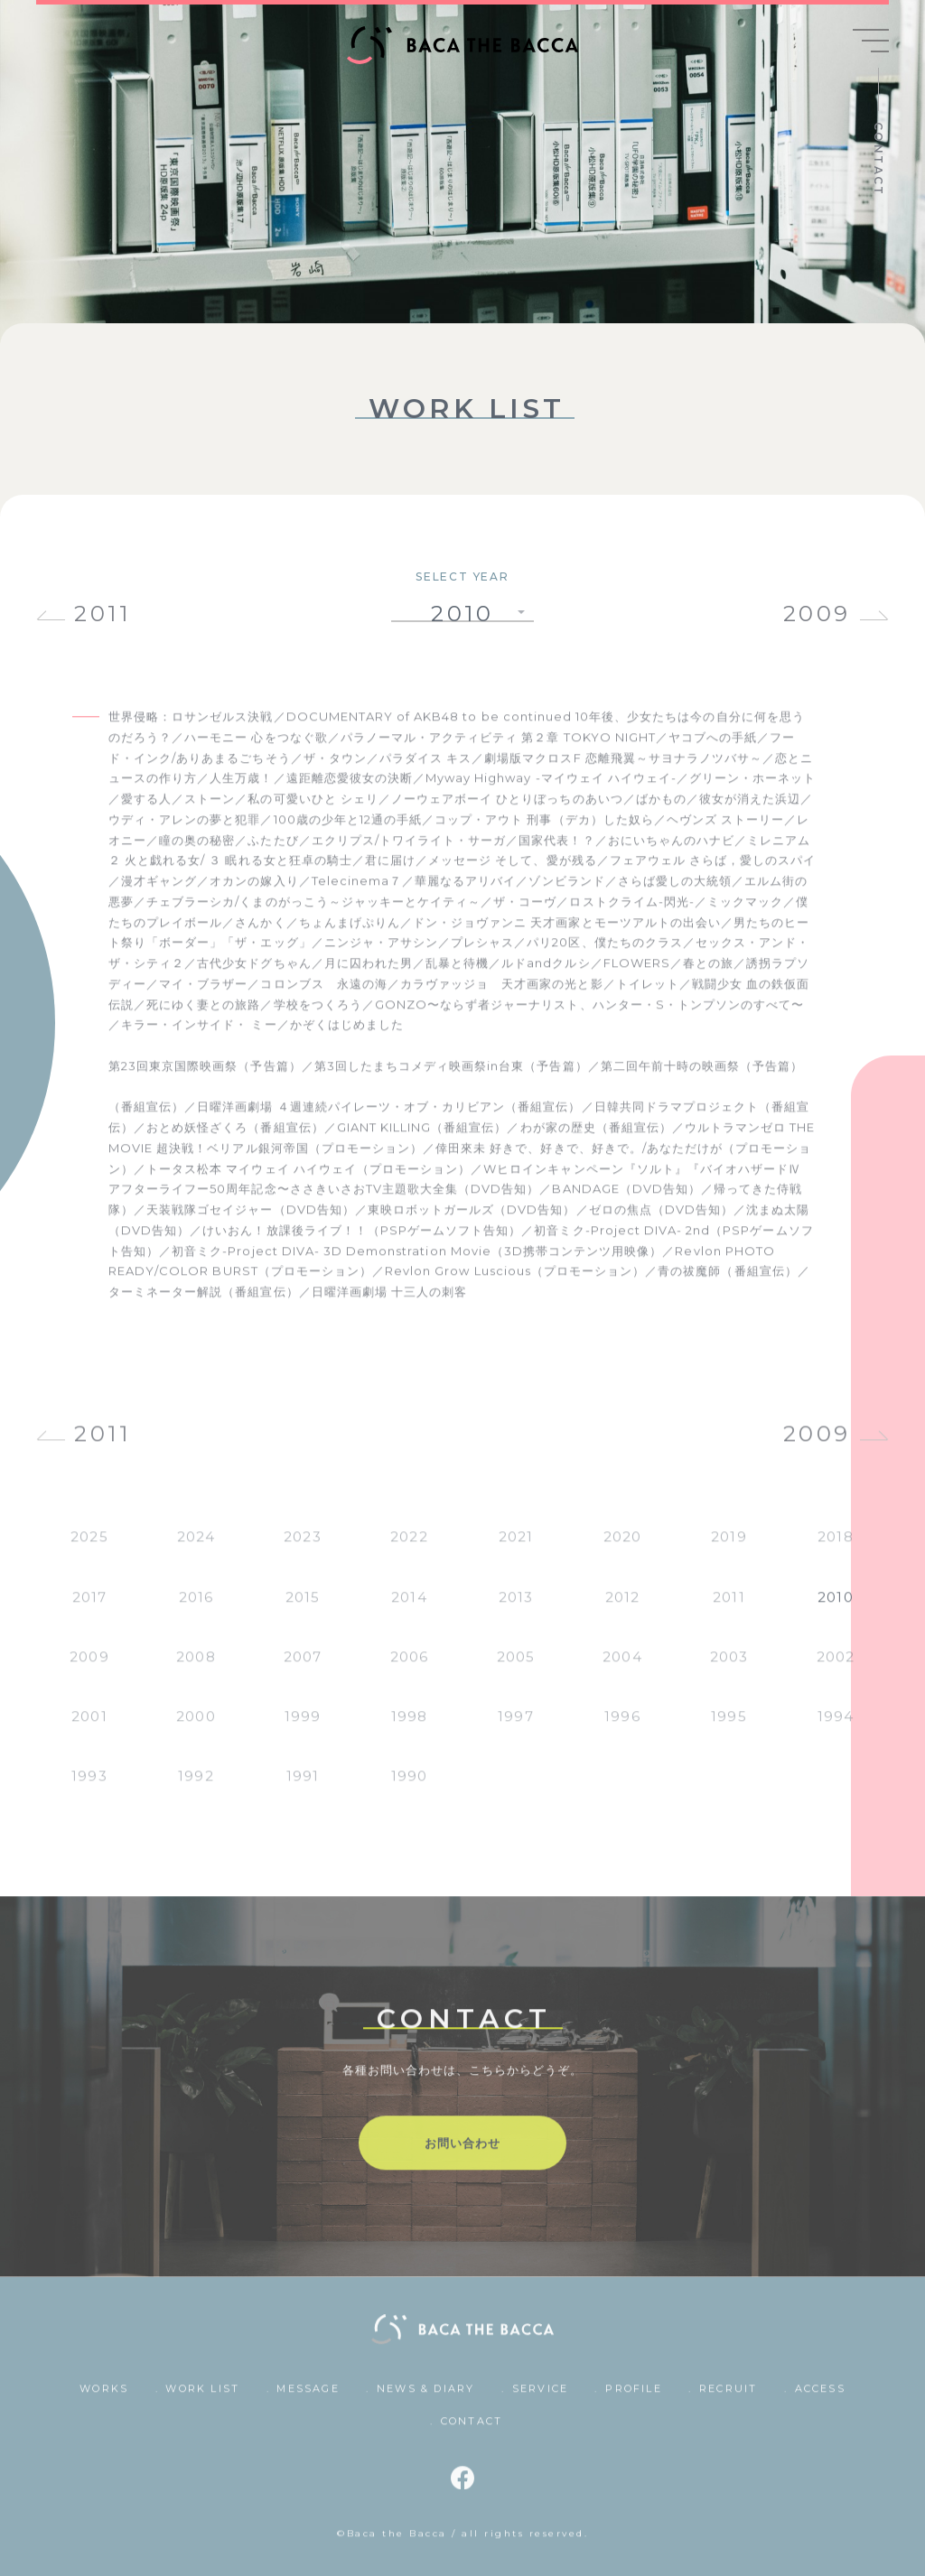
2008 (195, 1668)
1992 (195, 1788)
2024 (196, 1549)
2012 (622, 1608)
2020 (622, 1549)
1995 (728, 1728)
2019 (728, 1549)
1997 (515, 1728)
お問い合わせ (462, 2155)
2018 (835, 1549)
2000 (195, 1728)
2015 (302, 1608)
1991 (302, 1788)
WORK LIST (202, 2401)
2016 (196, 1608)
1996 (622, 1728)
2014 (408, 1608)
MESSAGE (307, 2401)
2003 (729, 1668)
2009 (817, 613)
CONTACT (878, 159)
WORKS (103, 2401)
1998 (409, 1728)
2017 (89, 1608)
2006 (409, 1668)
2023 (302, 1549)
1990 (409, 1788)
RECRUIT (728, 2401)
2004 (622, 1668)
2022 (408, 1549)
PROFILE (633, 2401)
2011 (102, 613)
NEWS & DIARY (425, 2401)
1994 (836, 1728)
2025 (88, 1549)
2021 (516, 1549)
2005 (516, 1668)
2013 (516, 1608)
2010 (835, 1608)
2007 (303, 1668)
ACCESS (820, 2401)
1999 (303, 1728)
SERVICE (540, 2401)
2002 (836, 1668)
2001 (89, 1728)
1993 (89, 1788)
